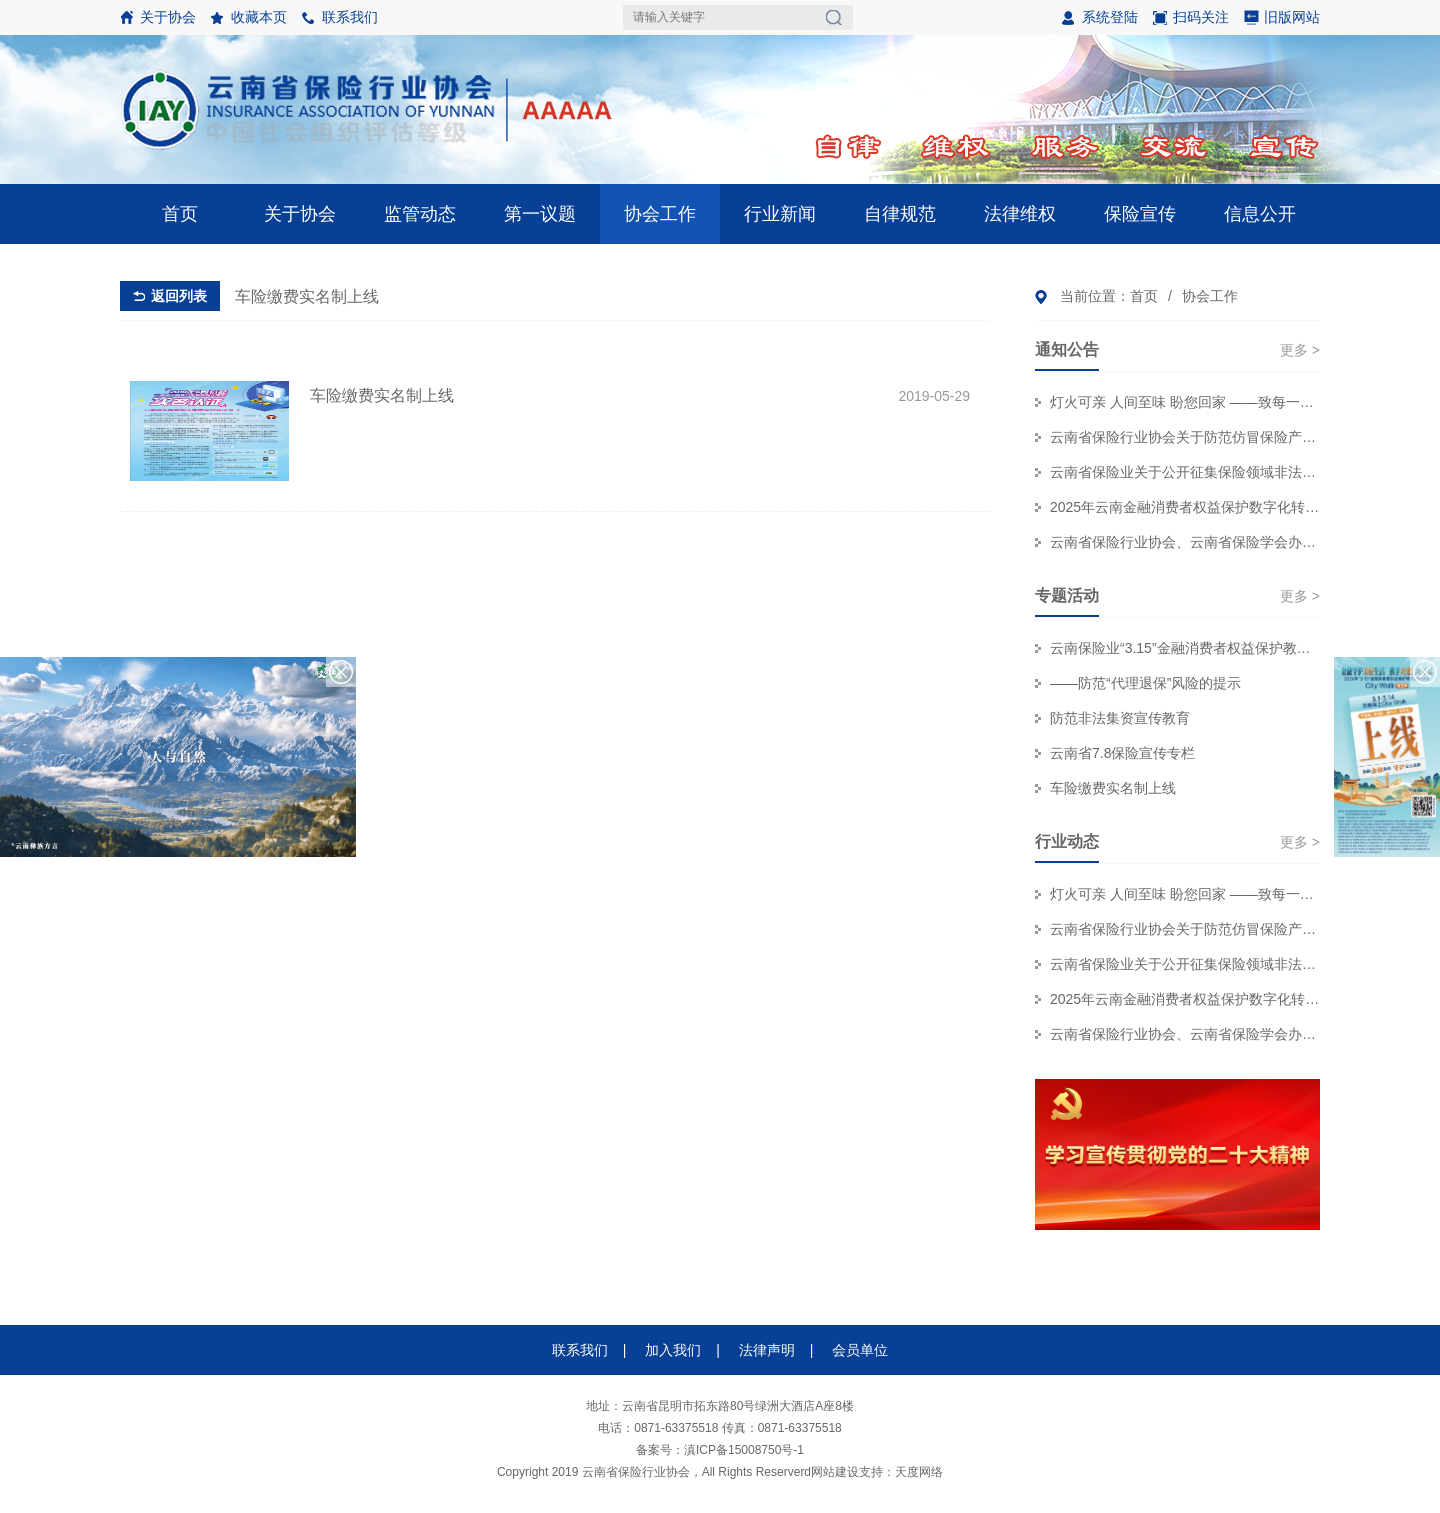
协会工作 (660, 214)
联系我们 (350, 17)
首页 (180, 214)
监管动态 (420, 214)
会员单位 (860, 1350)
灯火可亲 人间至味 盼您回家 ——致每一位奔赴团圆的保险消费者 (1185, 402)
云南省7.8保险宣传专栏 (1122, 753)
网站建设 (835, 1472)
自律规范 (900, 214)
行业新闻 (780, 214)
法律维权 (1020, 214)
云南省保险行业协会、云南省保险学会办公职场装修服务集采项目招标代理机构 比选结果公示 (1185, 542)
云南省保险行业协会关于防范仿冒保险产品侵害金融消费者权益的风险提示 (1185, 437)
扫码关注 (1191, 22)
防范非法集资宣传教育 (1120, 718)
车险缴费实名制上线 (1113, 788)
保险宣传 (1140, 214)
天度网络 (919, 1472)
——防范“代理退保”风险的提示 (1145, 683)
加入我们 (673, 1350)
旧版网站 (1292, 17)
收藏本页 (259, 17)
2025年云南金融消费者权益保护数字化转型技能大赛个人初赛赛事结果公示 (1185, 507)
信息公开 (1260, 214)
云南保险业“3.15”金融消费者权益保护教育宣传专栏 (1185, 648)
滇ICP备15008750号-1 (744, 1450)
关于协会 (168, 17)
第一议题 (540, 214)
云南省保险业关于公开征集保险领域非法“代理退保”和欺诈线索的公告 (1185, 472)
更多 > (1300, 350)
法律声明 (767, 1350)
